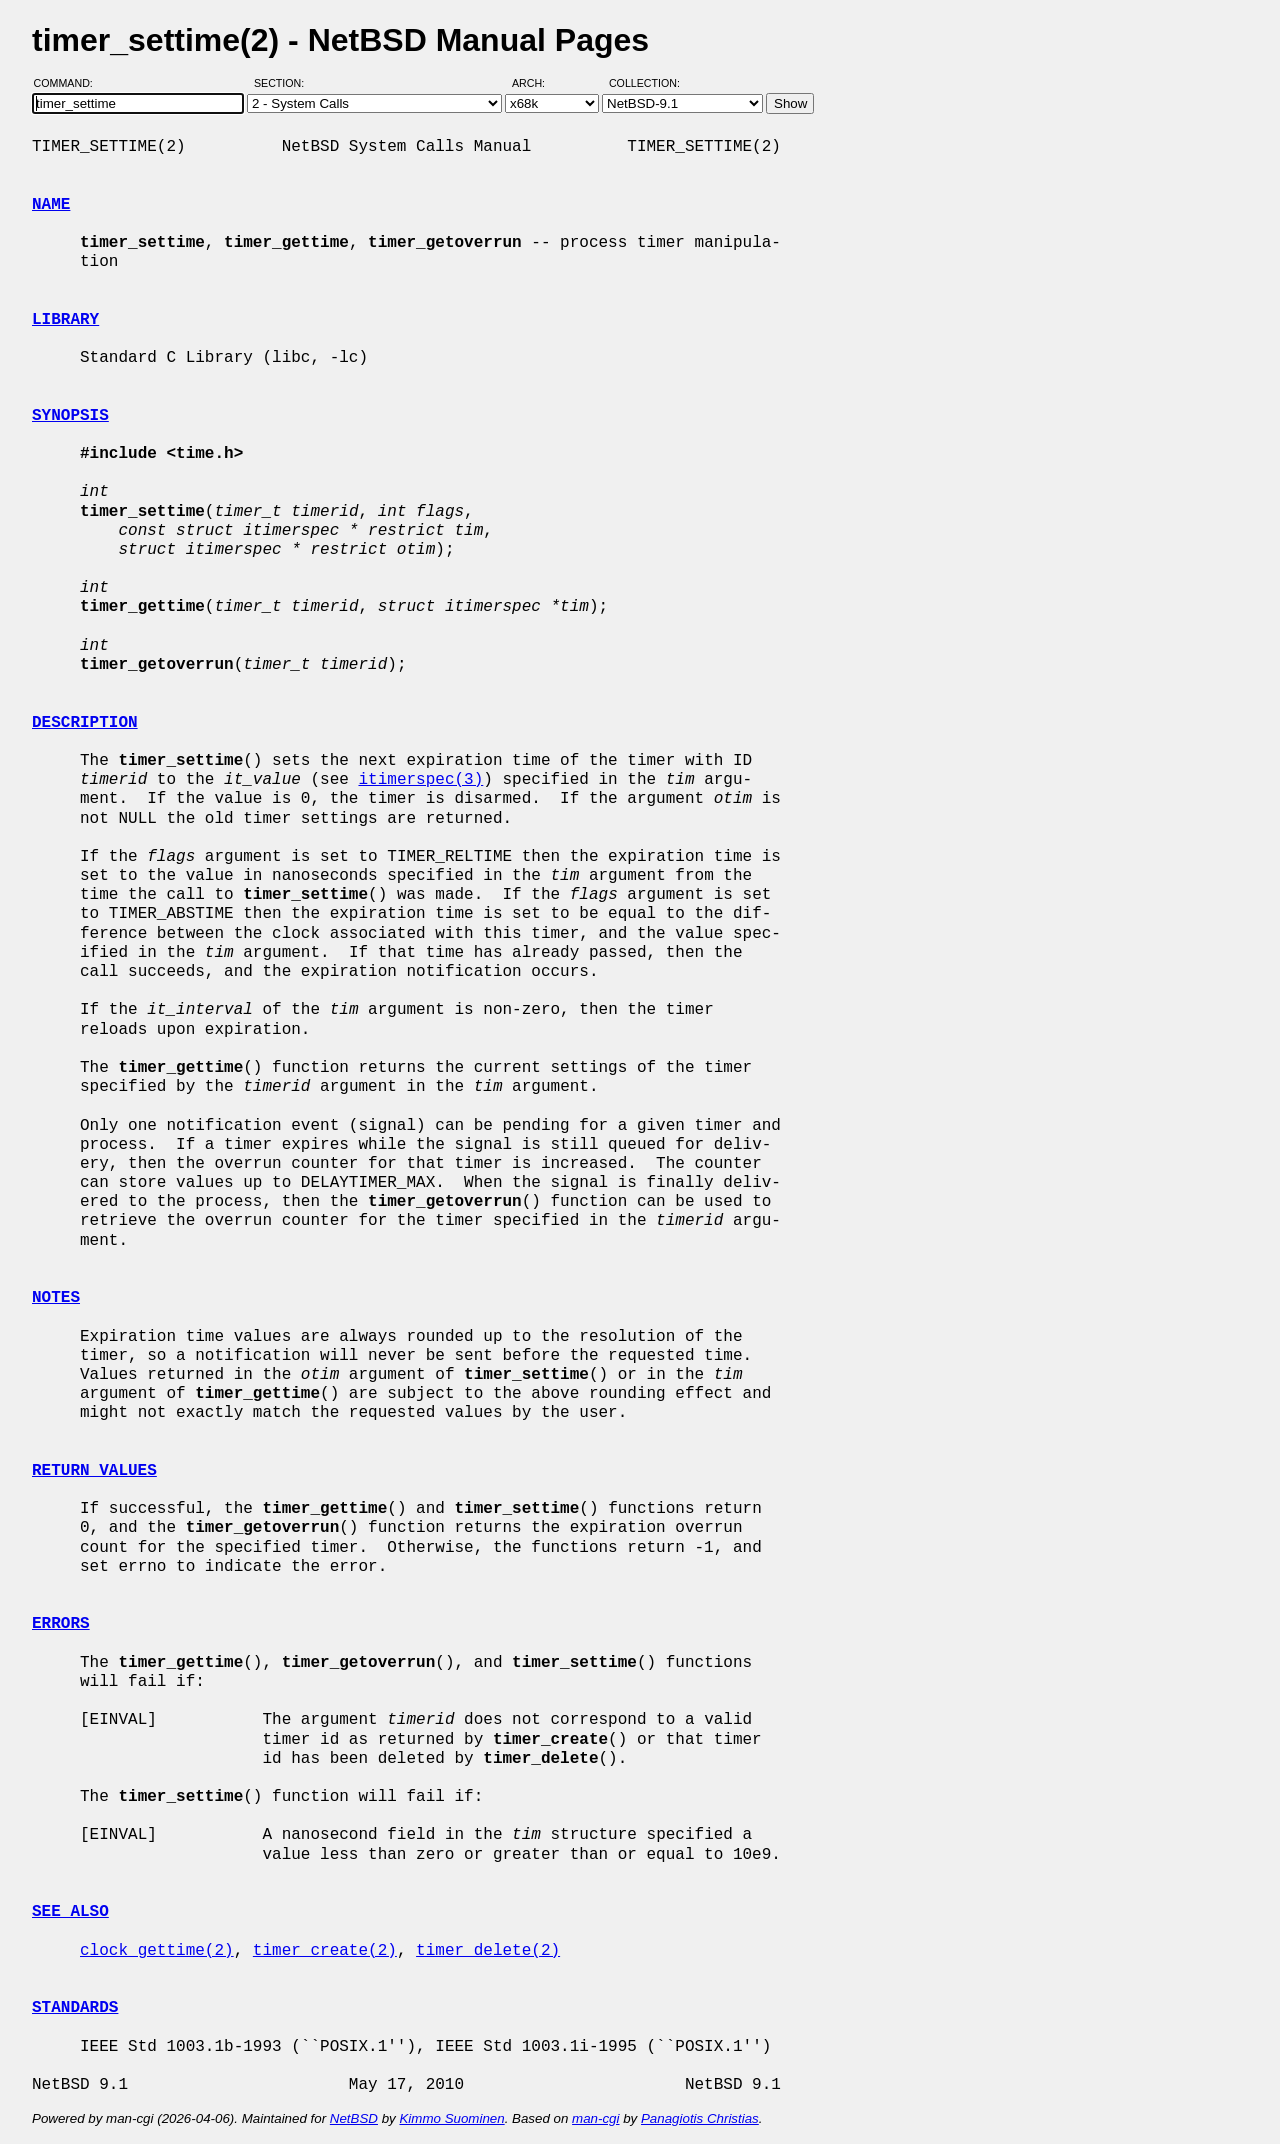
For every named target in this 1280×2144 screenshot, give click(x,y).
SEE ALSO (70, 1912)
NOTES (56, 1298)
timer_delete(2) (488, 1951)
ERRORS (61, 1624)
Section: (283, 83)
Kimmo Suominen (451, 2118)
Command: (69, 83)
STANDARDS (75, 2008)
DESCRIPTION (85, 723)
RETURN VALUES (94, 1471)
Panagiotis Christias (700, 2118)
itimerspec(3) (420, 780)
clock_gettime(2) (157, 1951)
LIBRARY (65, 320)
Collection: (644, 83)
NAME (51, 205)
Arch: (537, 83)
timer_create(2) (325, 1951)
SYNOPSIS (70, 416)
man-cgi (595, 2118)
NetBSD (354, 2118)
